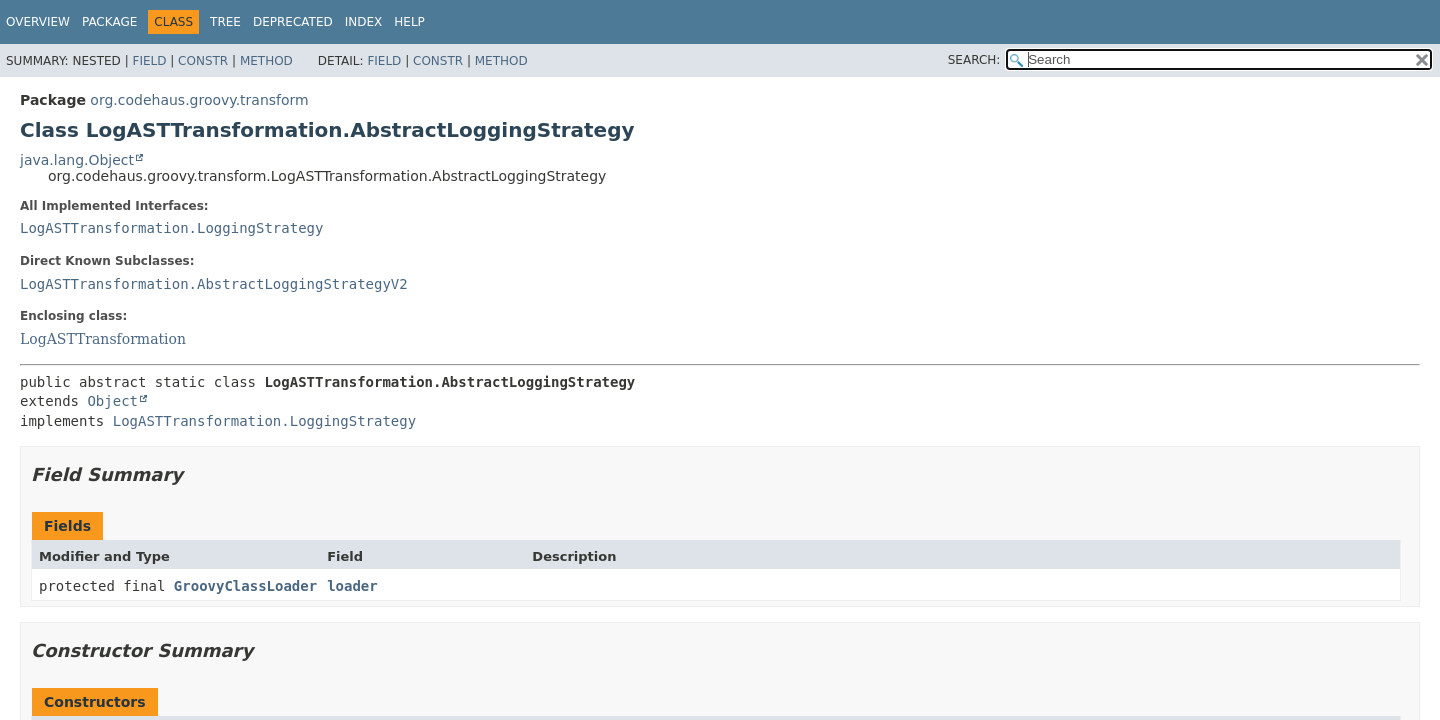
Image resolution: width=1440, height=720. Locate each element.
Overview (38, 22)
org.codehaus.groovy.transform (199, 100)
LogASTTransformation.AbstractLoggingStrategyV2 (214, 284)
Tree (225, 22)
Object (112, 401)
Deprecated (293, 22)
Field (149, 61)
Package (109, 22)
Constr (203, 61)
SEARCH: (974, 60)
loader (352, 586)
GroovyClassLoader (245, 586)
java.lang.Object (77, 160)
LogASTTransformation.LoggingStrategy (171, 228)
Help (409, 22)
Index (364, 22)
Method (266, 61)
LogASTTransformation (103, 339)
